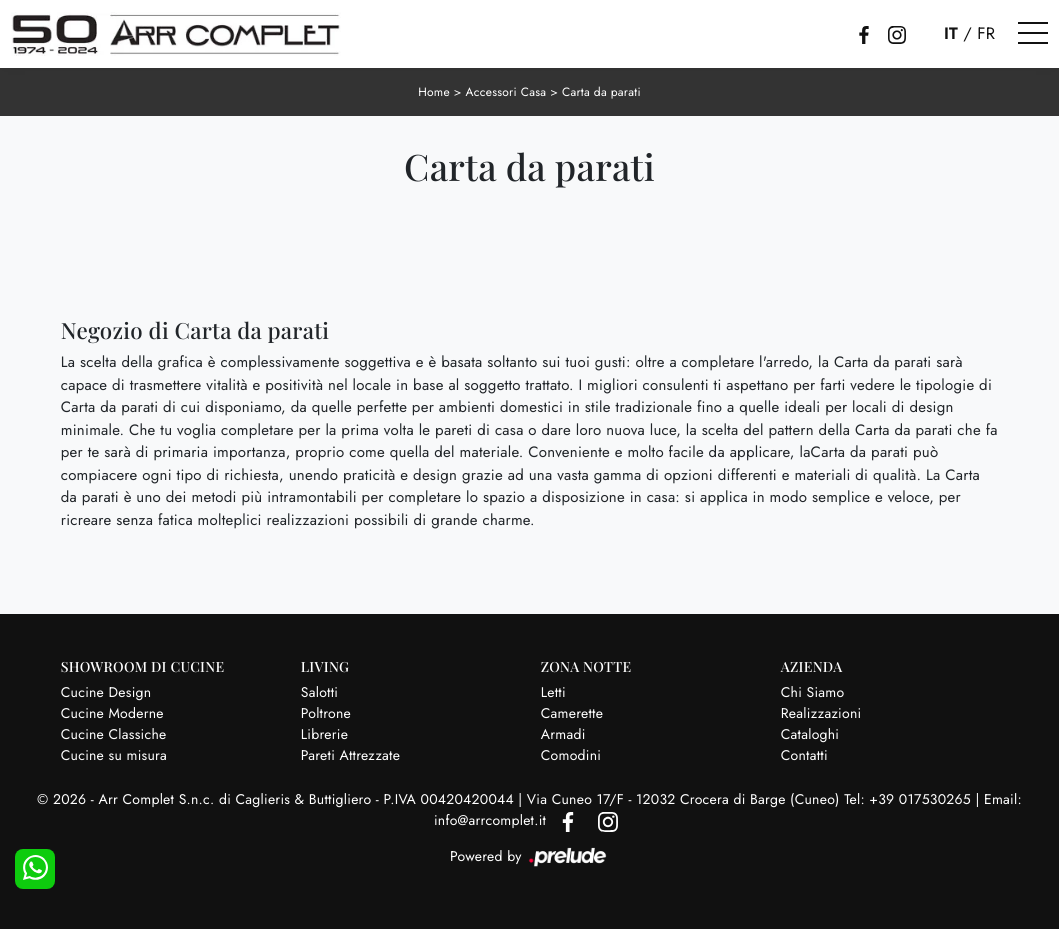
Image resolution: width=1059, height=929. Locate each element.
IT (951, 34)
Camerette (572, 714)
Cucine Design (106, 693)
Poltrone (326, 714)
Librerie (324, 735)
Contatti (804, 756)
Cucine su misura (114, 756)
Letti (553, 693)
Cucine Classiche (114, 735)
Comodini (571, 756)
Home (434, 92)
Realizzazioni (821, 714)
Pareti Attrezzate (350, 756)
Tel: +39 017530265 (909, 800)
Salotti (319, 693)
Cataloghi (810, 735)
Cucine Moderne (112, 714)
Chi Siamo (813, 693)
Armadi (563, 735)
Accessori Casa (506, 92)
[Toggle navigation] (1033, 34)
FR (986, 34)
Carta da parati (601, 92)
